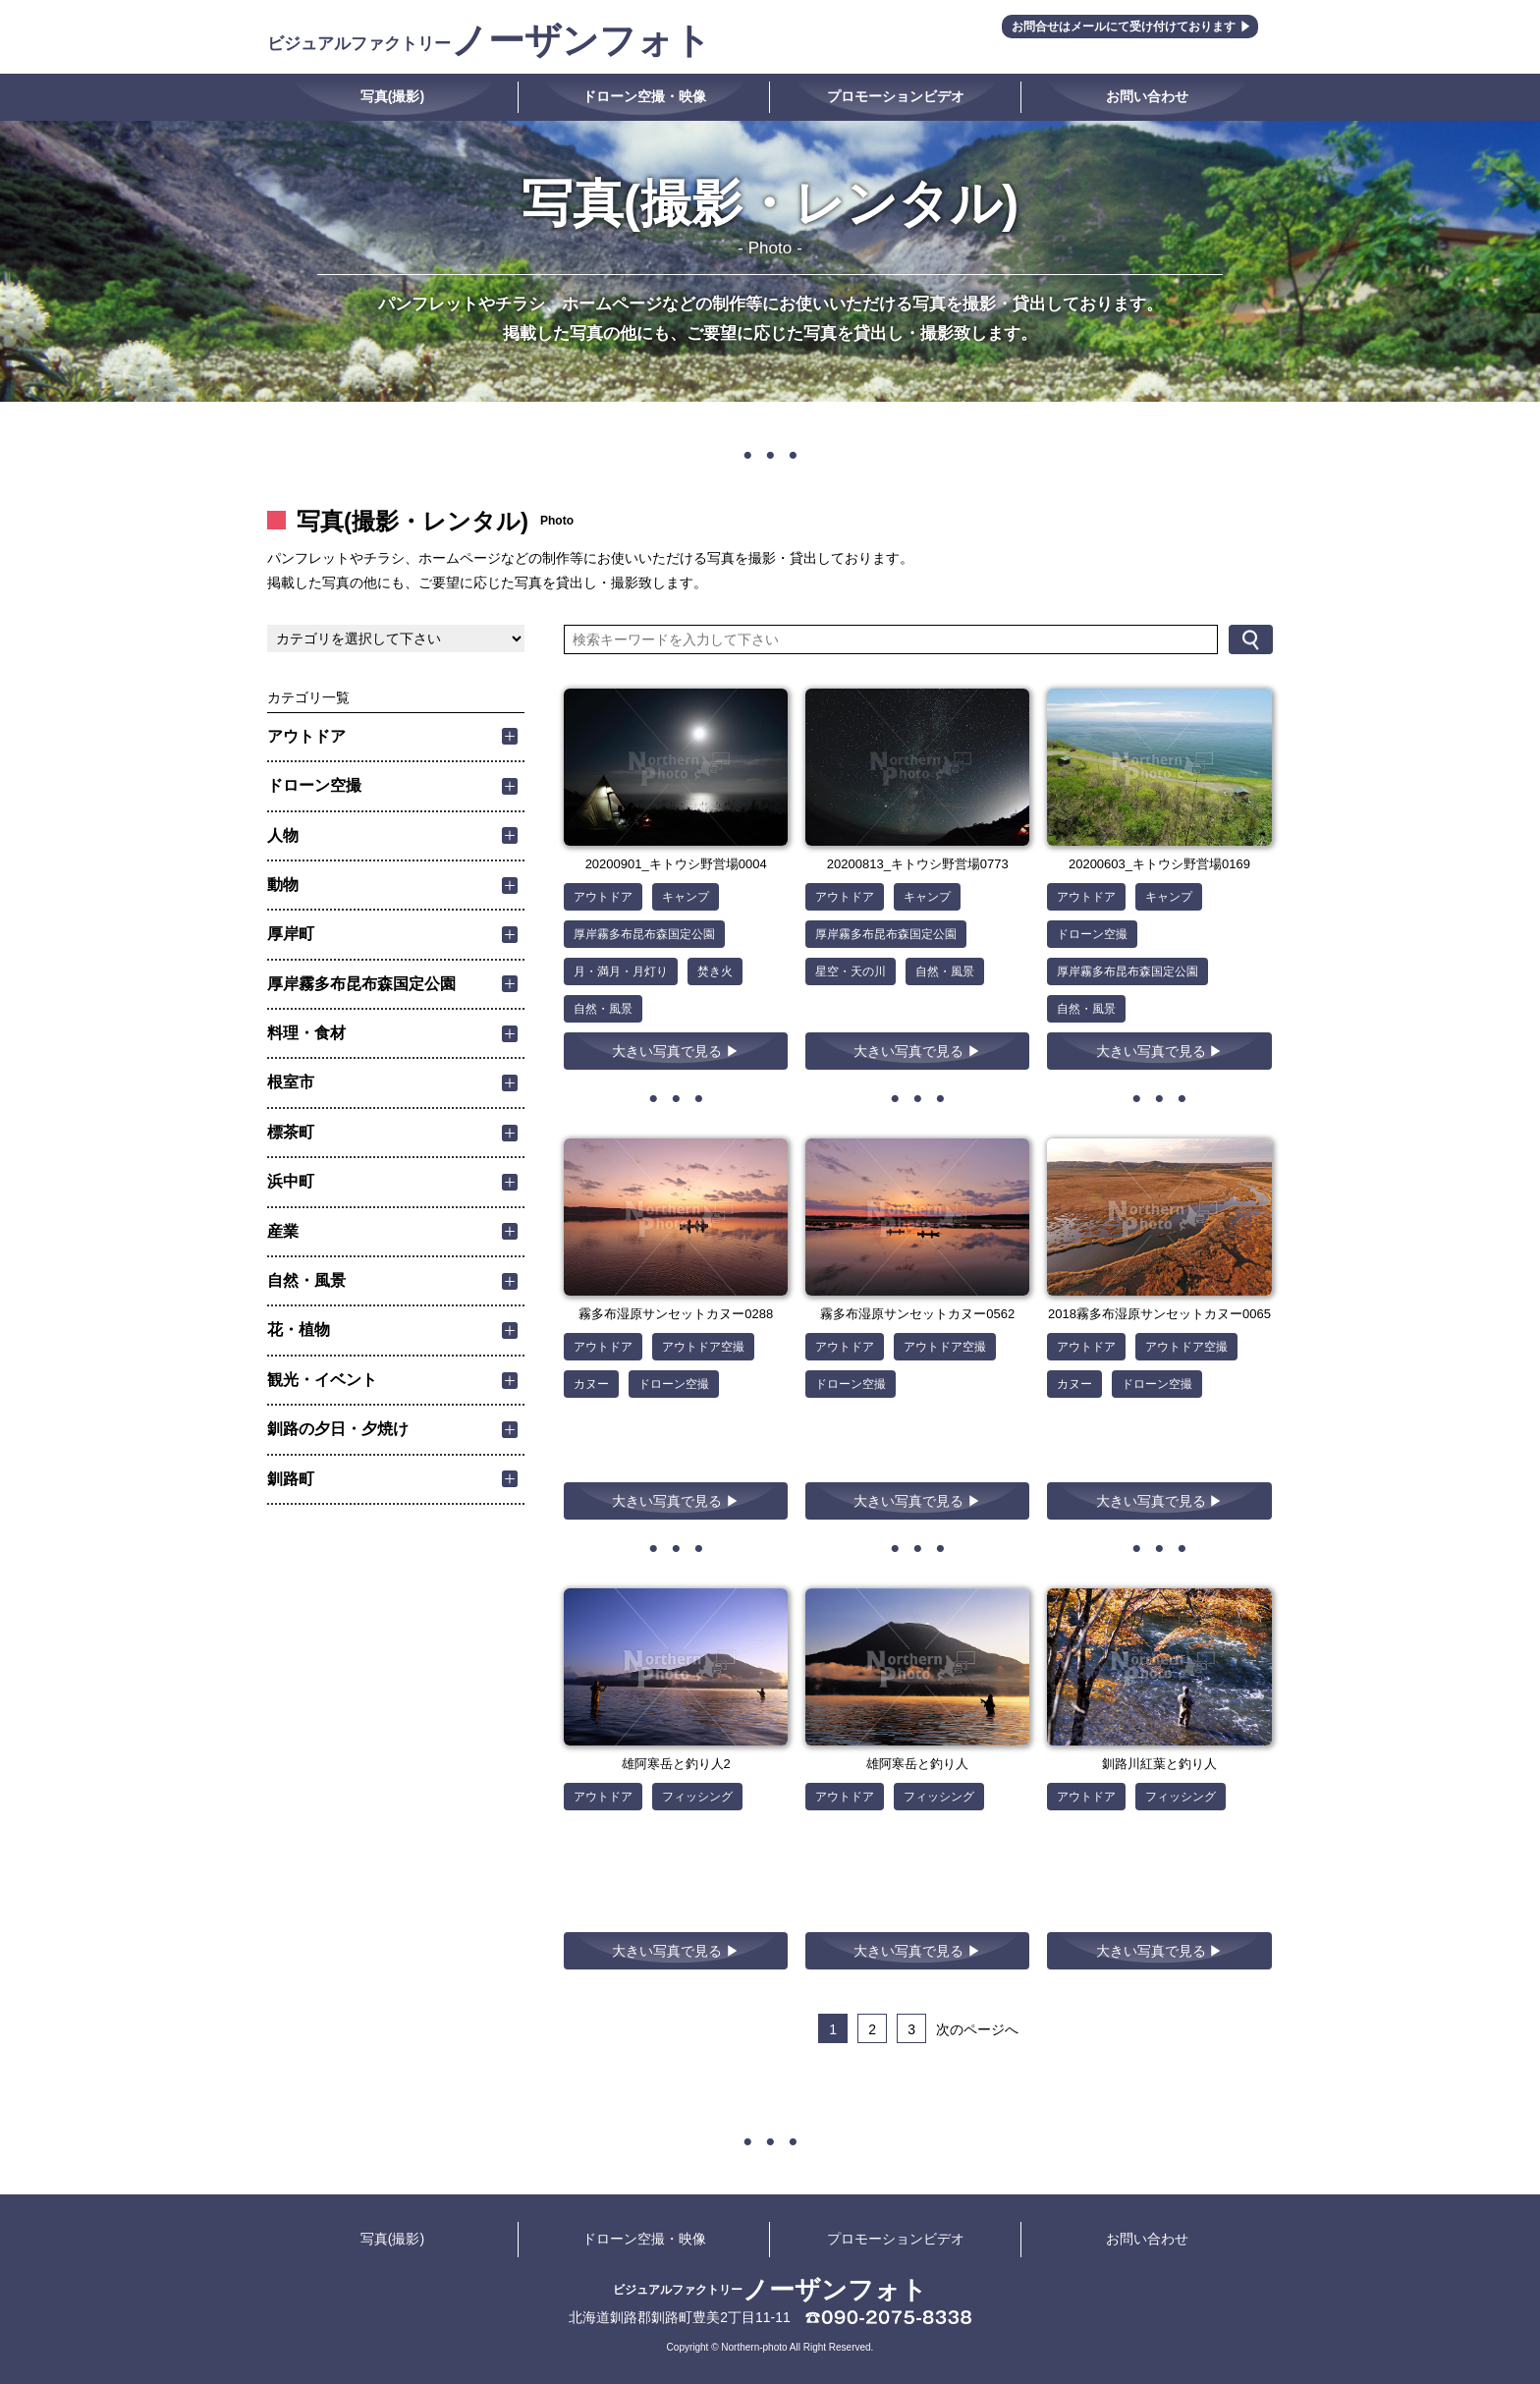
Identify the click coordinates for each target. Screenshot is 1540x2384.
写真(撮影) (392, 96)
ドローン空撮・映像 (644, 96)
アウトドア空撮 (703, 1347)
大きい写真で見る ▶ (676, 1051)
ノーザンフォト (489, 41)
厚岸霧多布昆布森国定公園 (644, 934)
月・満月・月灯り (621, 971)
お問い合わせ (1147, 96)
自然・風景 (603, 1009)
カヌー (591, 1384)
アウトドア (603, 897)
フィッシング (697, 1796)
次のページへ (977, 2029)
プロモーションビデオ (895, 96)
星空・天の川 (850, 971)
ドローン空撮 (1092, 934)
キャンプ (685, 897)
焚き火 (715, 971)
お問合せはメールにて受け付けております (1124, 26)
